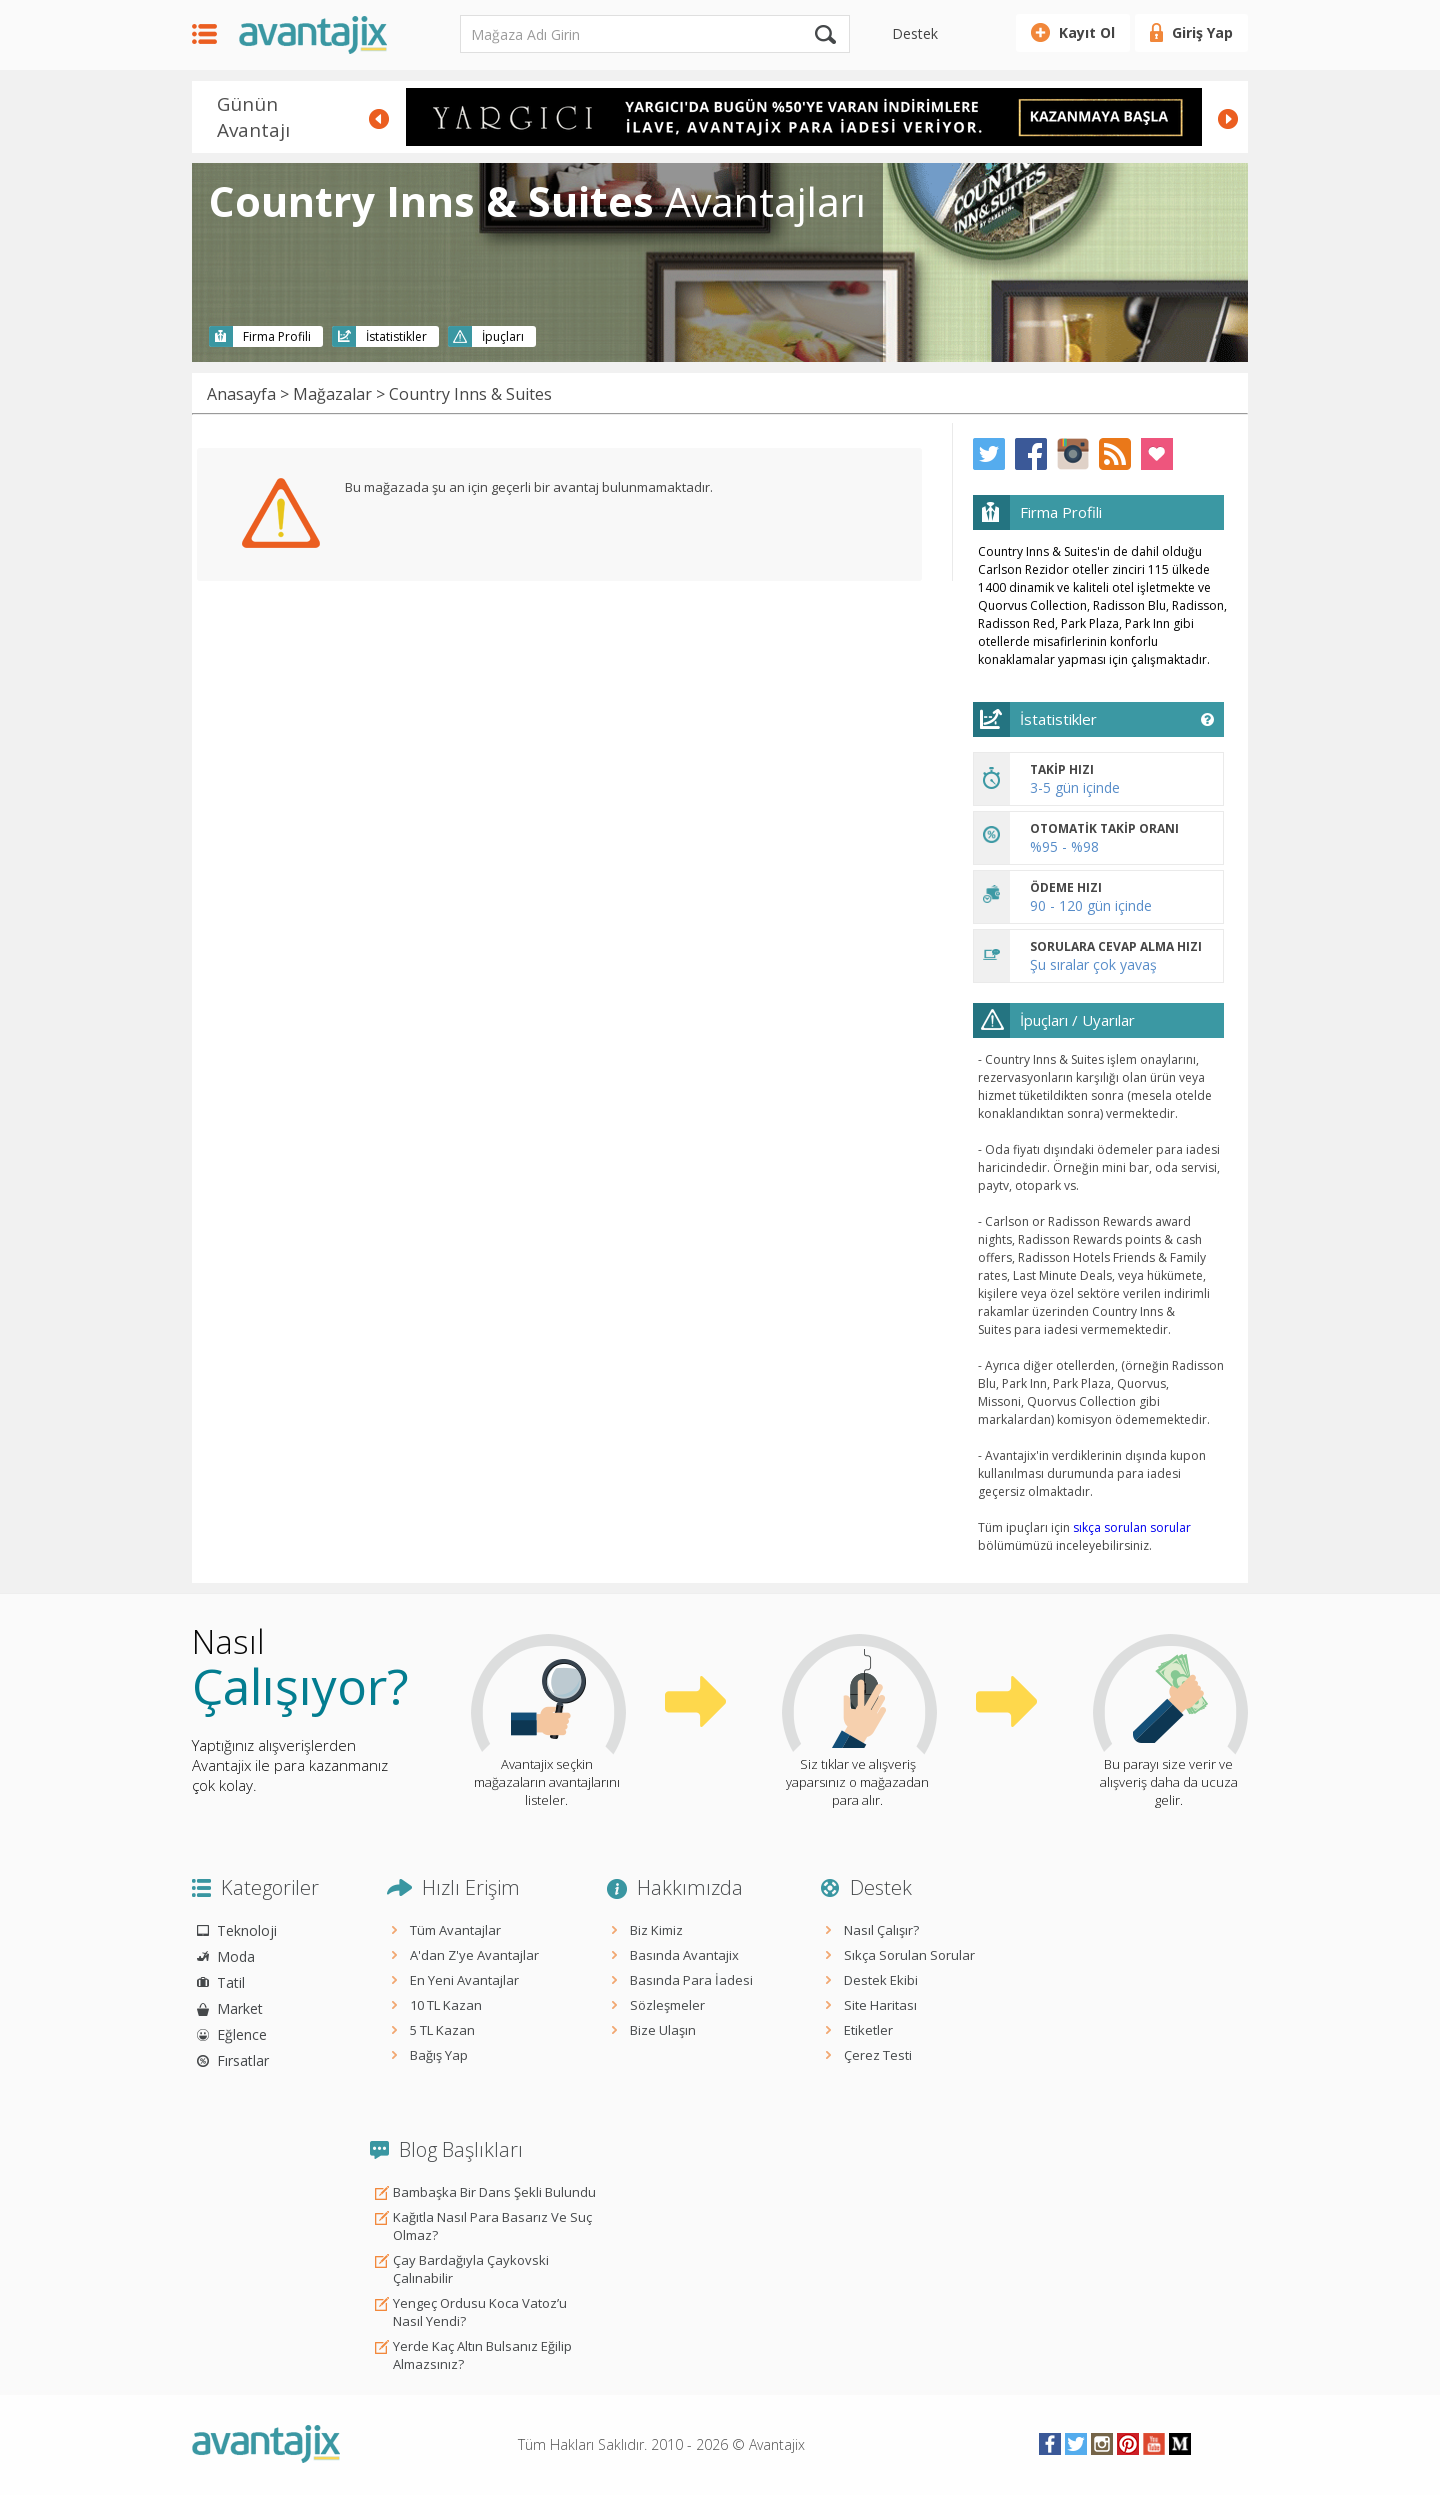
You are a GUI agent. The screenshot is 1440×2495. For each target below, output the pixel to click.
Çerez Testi (878, 2055)
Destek (915, 33)
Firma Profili (277, 336)
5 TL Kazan (442, 2030)
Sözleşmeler (667, 2005)
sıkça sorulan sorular (1132, 1527)
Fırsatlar (243, 2060)
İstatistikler (396, 336)
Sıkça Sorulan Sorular (909, 1955)
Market (240, 2008)
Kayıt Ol (1087, 32)
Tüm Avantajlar (455, 1930)
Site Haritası (880, 2005)
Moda (236, 1956)
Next (1228, 119)
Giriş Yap (1202, 32)
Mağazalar (332, 394)
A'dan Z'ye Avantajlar (474, 1955)
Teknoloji (247, 1930)
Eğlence (242, 2034)
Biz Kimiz (656, 1930)
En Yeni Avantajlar (464, 1980)
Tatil (231, 1982)
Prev (379, 119)
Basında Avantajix (684, 1955)
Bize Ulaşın (663, 2030)
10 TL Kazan (446, 2005)
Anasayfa (241, 394)
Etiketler (868, 2030)
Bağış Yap (439, 2055)
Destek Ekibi (881, 1980)
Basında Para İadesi (691, 1980)
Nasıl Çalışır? (881, 1930)
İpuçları (503, 336)
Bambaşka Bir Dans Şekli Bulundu (494, 2192)
